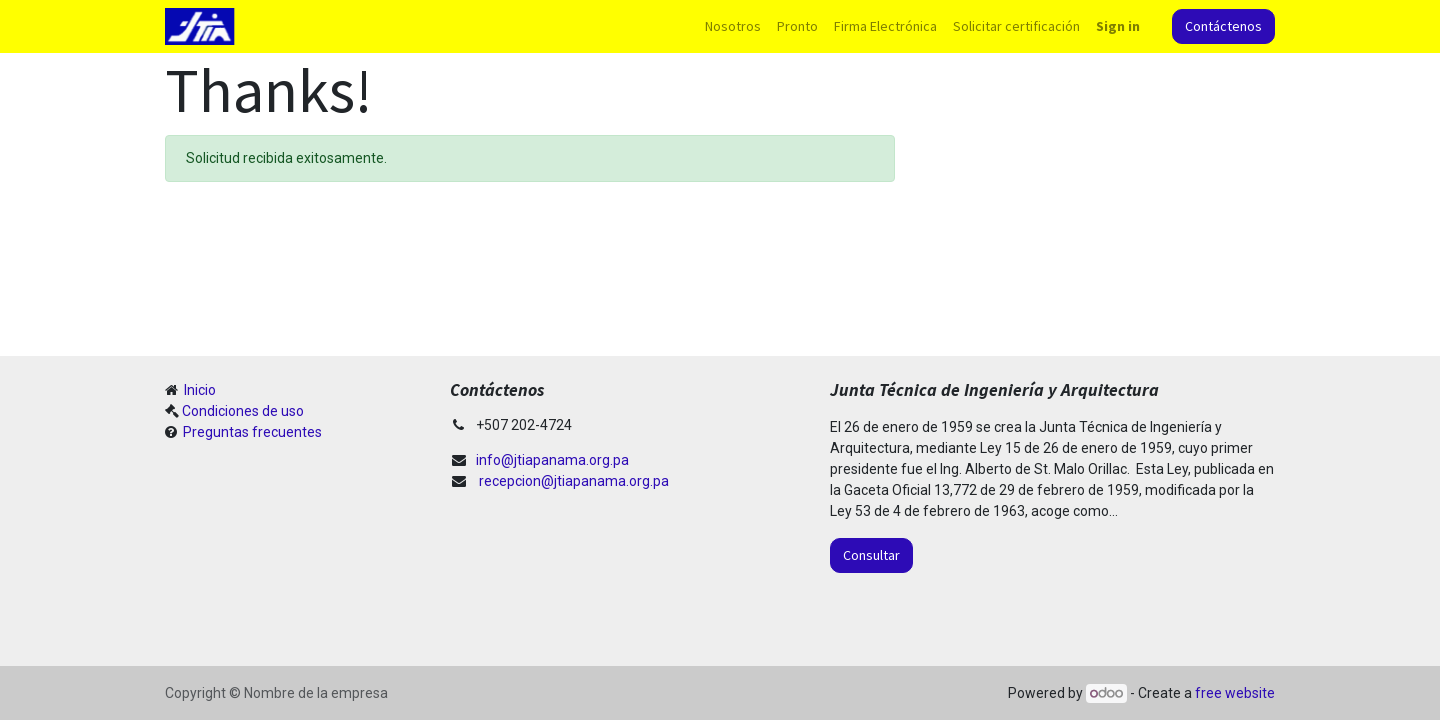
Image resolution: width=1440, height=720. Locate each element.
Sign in (1118, 26)
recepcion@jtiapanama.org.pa (574, 481)
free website (1235, 693)
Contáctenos (1223, 26)
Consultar (871, 555)
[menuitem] (733, 26)
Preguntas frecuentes (251, 432)
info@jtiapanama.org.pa (552, 460)
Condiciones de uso (243, 411)
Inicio (198, 390)
